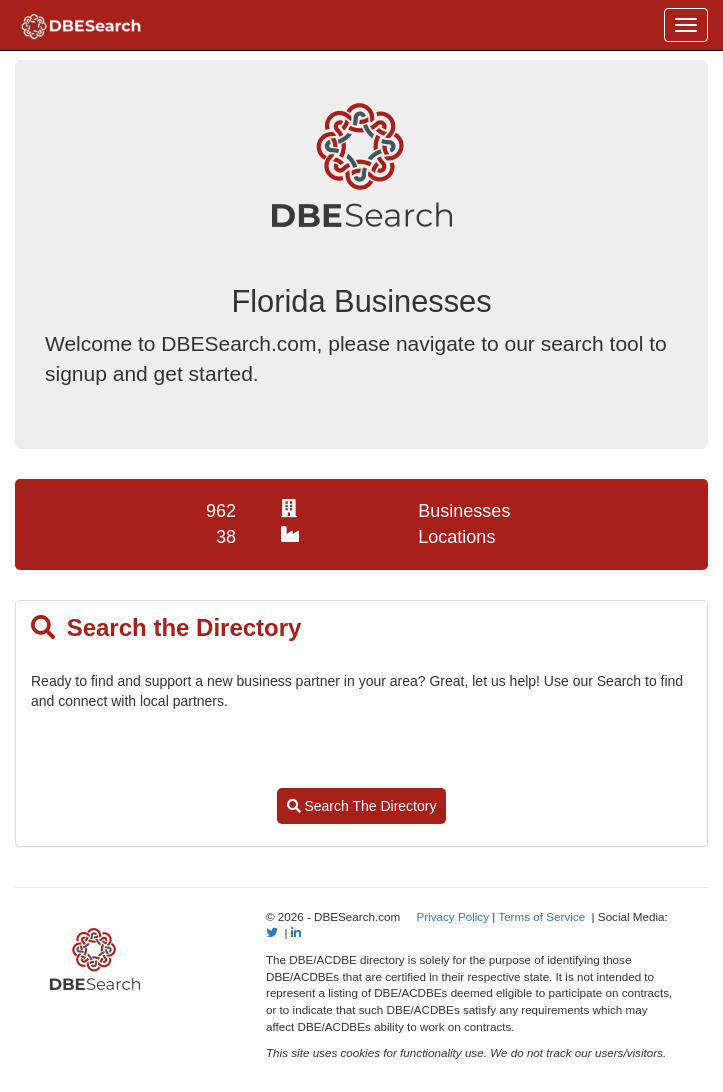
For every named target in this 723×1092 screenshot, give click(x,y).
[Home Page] (81, 25)
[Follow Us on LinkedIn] (296, 932)
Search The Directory (362, 806)
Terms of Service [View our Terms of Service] (541, 916)
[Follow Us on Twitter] (272, 932)
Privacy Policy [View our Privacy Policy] (452, 916)
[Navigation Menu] (686, 25)
